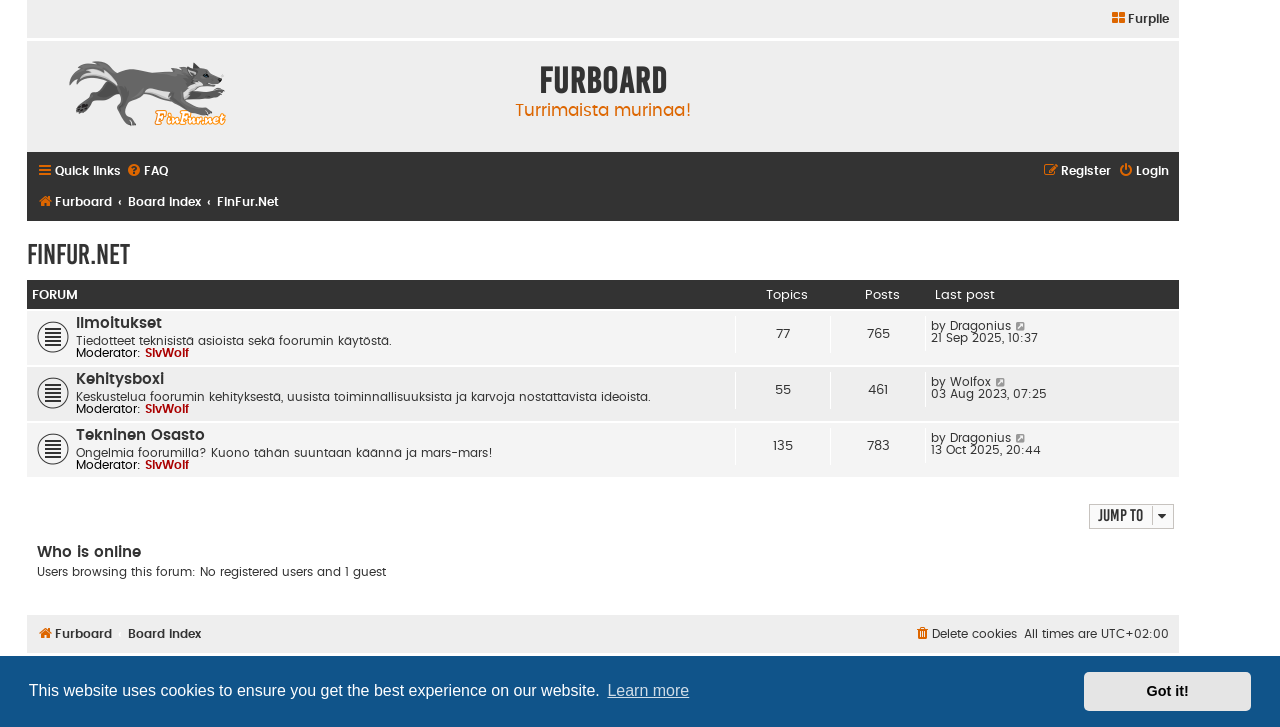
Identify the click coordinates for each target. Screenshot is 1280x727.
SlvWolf (167, 353)
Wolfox (970, 382)
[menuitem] (1139, 19)
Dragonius (980, 326)
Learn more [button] (648, 690)
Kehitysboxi (120, 379)
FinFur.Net (78, 254)
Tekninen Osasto (140, 435)
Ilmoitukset (119, 323)
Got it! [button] (1168, 691)
